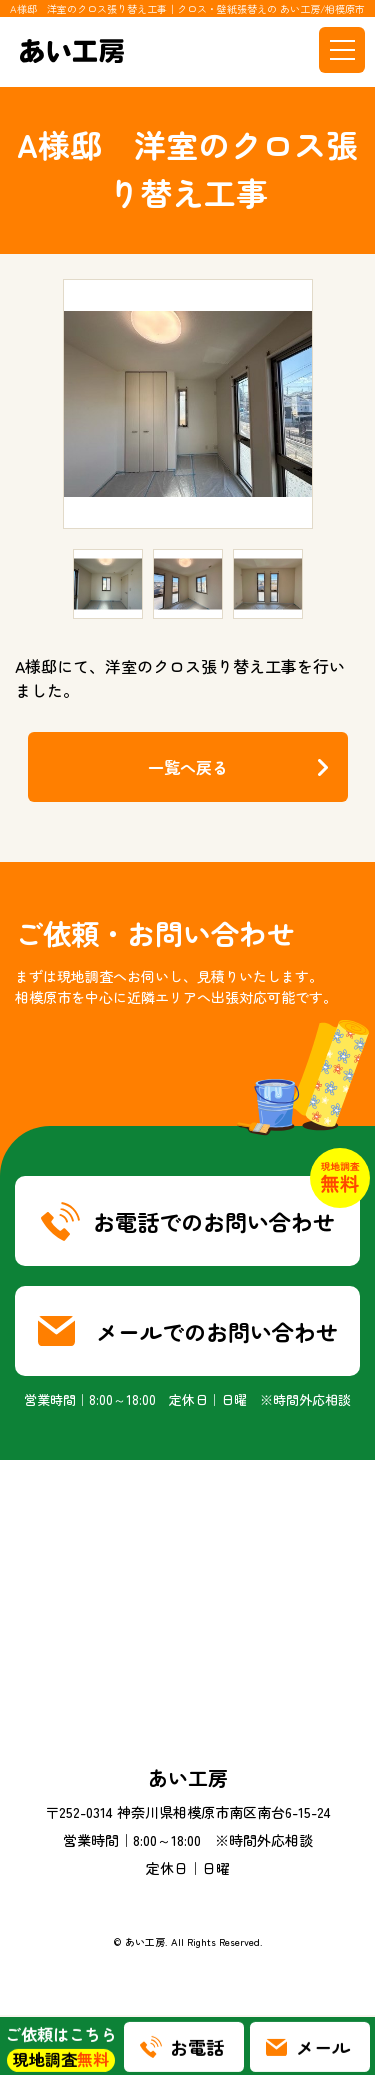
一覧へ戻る (188, 767)
